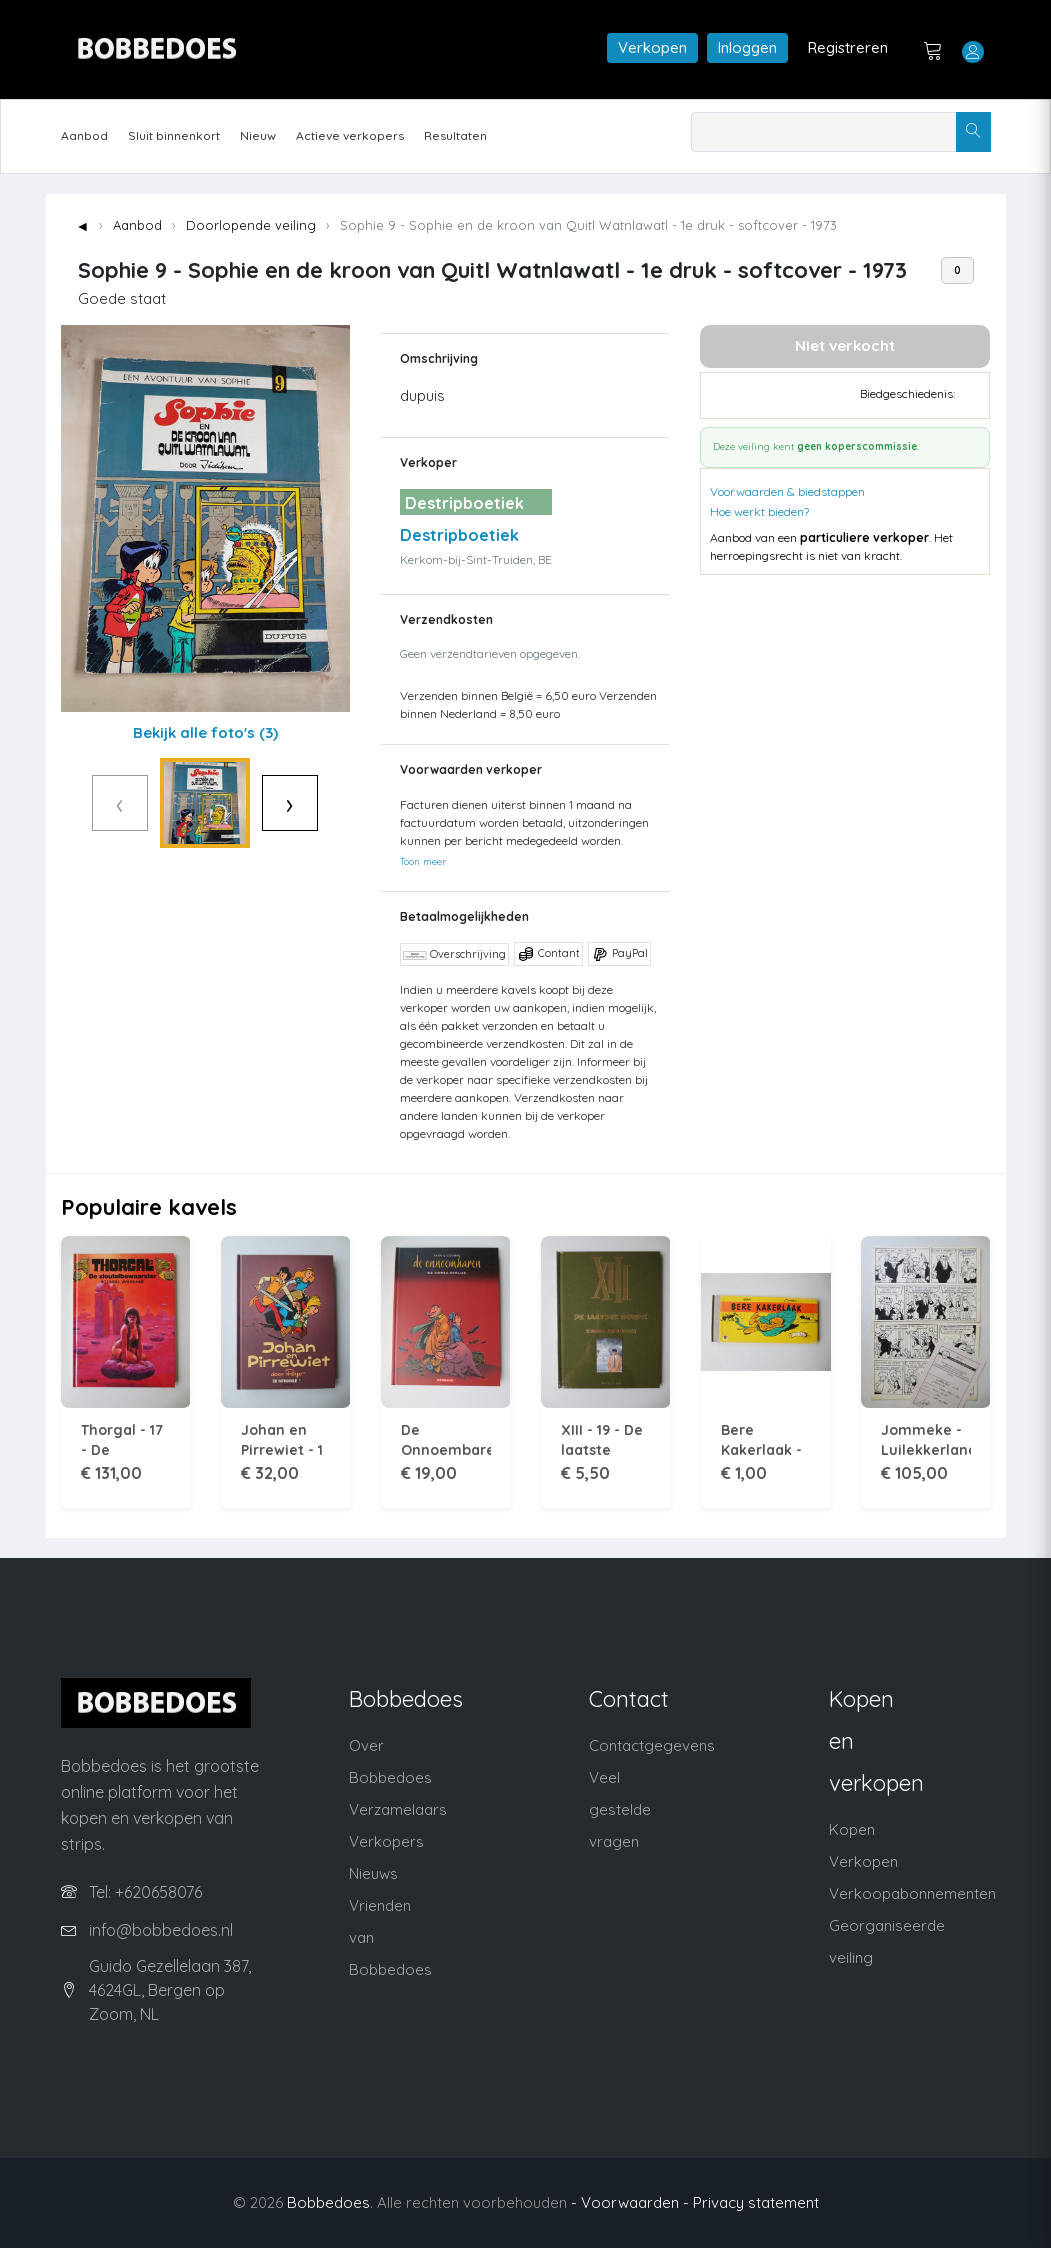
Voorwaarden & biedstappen (787, 491)
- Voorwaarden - (630, 2202)
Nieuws (373, 1873)
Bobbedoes (328, 2202)
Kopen (852, 1829)
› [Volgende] (332, 802)
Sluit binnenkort (174, 135)
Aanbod (84, 135)
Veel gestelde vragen (620, 1809)
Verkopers (386, 1841)
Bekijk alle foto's (205, 732)
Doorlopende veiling (251, 225)
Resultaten (455, 135)
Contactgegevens (652, 1745)
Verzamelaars (398, 1809)
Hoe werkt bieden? (759, 511)
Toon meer (423, 861)
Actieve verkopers (350, 135)
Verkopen (652, 47)
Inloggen (747, 47)
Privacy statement (756, 2202)
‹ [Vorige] (79, 802)
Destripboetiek (459, 535)
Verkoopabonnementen (912, 1893)
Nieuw (258, 135)
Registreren (848, 47)
